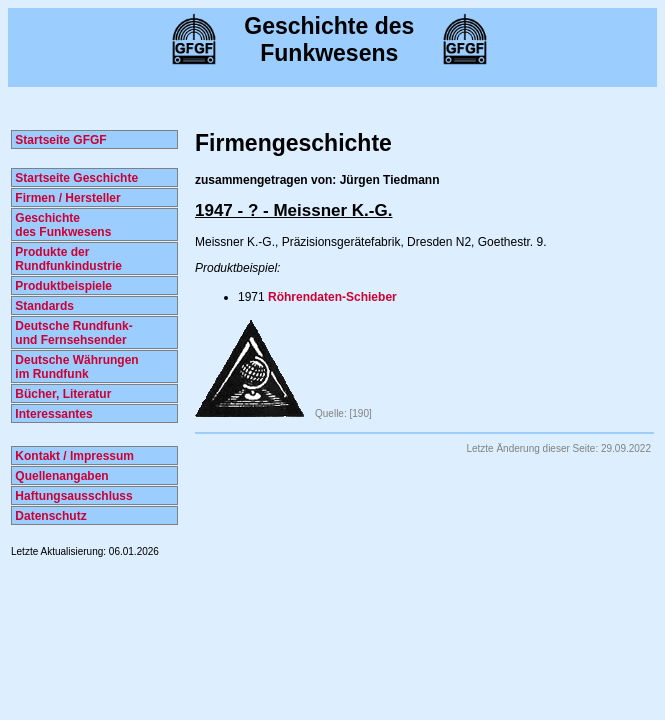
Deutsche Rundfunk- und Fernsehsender (72, 333)
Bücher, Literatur (61, 394)
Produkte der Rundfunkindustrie (67, 259)
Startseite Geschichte (75, 178)
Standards (43, 306)
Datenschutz (49, 516)
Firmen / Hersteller (66, 198)
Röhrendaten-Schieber (332, 297)
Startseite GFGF (59, 140)
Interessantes (52, 414)
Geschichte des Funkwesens (61, 225)
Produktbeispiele (62, 286)
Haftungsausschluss (72, 496)
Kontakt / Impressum (73, 456)
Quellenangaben (60, 476)
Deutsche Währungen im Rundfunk (75, 367)
